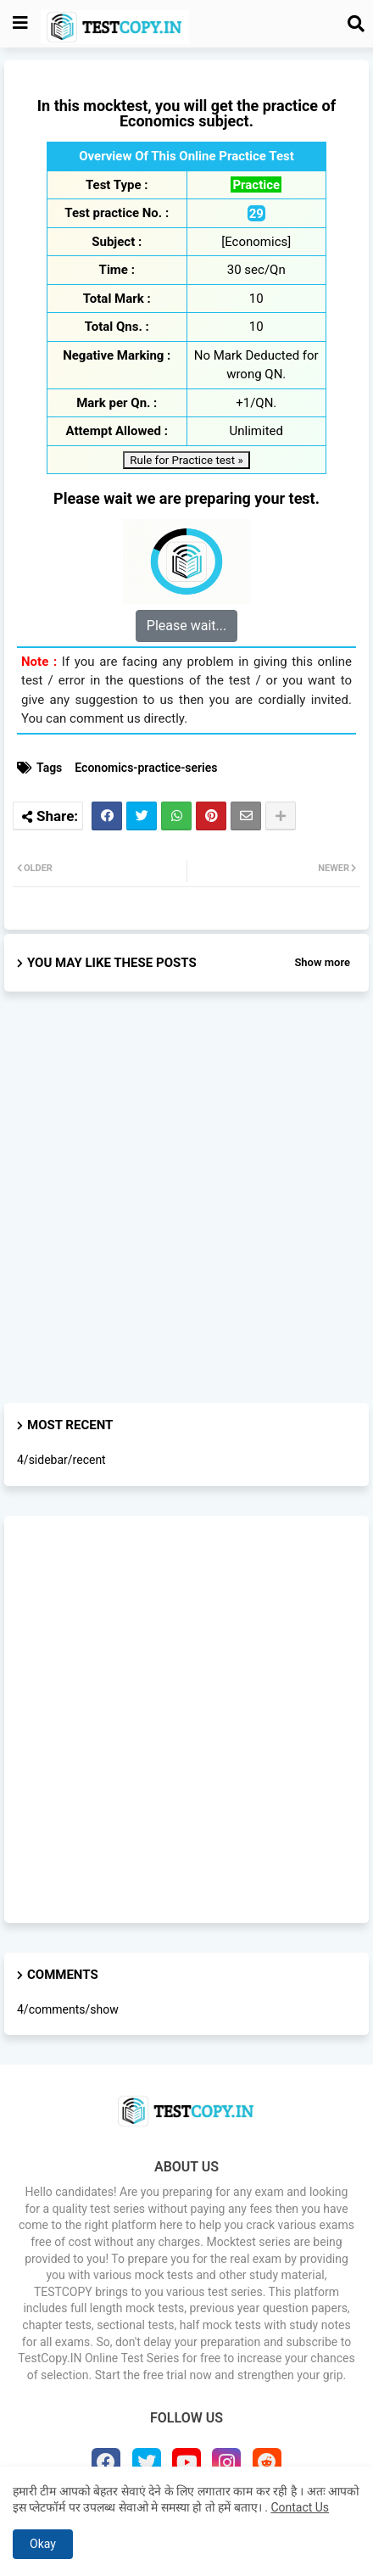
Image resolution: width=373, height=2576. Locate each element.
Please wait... (186, 625)
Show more (322, 962)
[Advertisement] (186, 1212)
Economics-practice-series (146, 767)
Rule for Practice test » (186, 460)
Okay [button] (43, 2544)
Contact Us (299, 2507)
